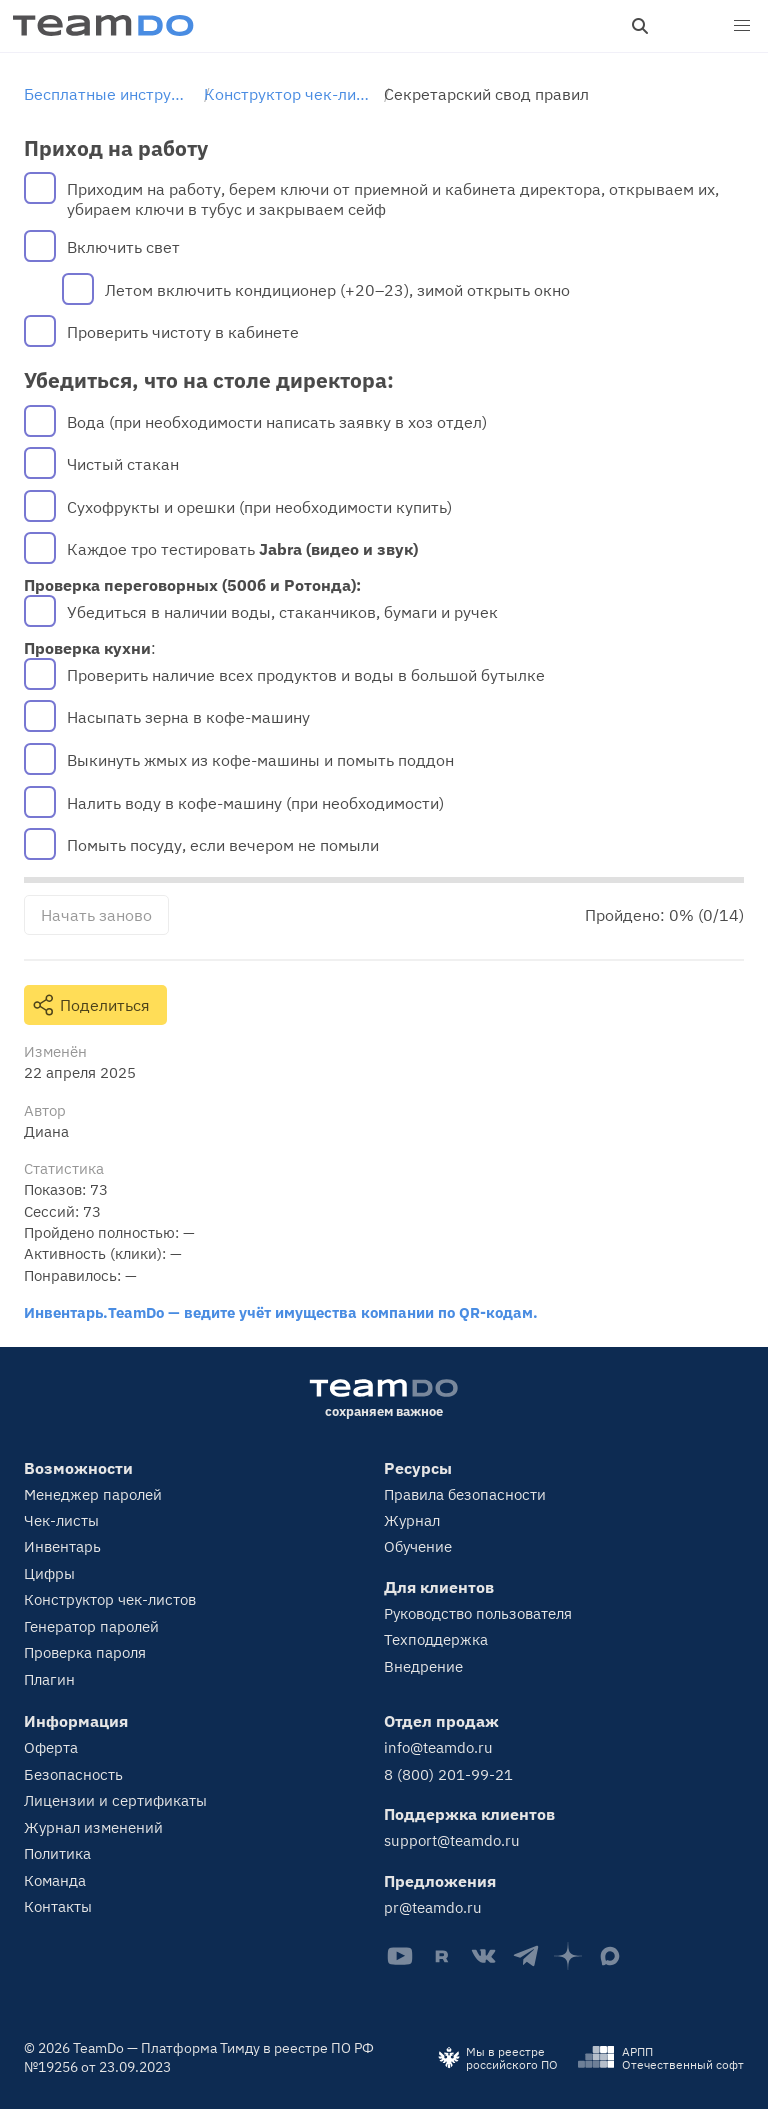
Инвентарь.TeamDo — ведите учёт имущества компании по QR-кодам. (281, 1312)
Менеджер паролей (93, 1494)
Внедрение (423, 1666)
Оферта (51, 1747)
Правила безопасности (465, 1494)
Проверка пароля (85, 1652)
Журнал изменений (93, 1827)
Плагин (49, 1679)
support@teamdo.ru (452, 1840)
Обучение (418, 1546)
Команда (55, 1880)
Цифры (49, 1573)
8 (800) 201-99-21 (448, 1774)
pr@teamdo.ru (433, 1907)
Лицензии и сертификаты (115, 1800)
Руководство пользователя (478, 1613)
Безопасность (73, 1774)
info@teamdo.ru (438, 1747)
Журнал (412, 1520)
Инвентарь (62, 1546)
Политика (57, 1853)
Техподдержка (436, 1639)
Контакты (58, 1906)
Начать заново (96, 915)
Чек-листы (61, 1520)
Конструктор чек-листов (110, 1599)
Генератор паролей (91, 1626)
